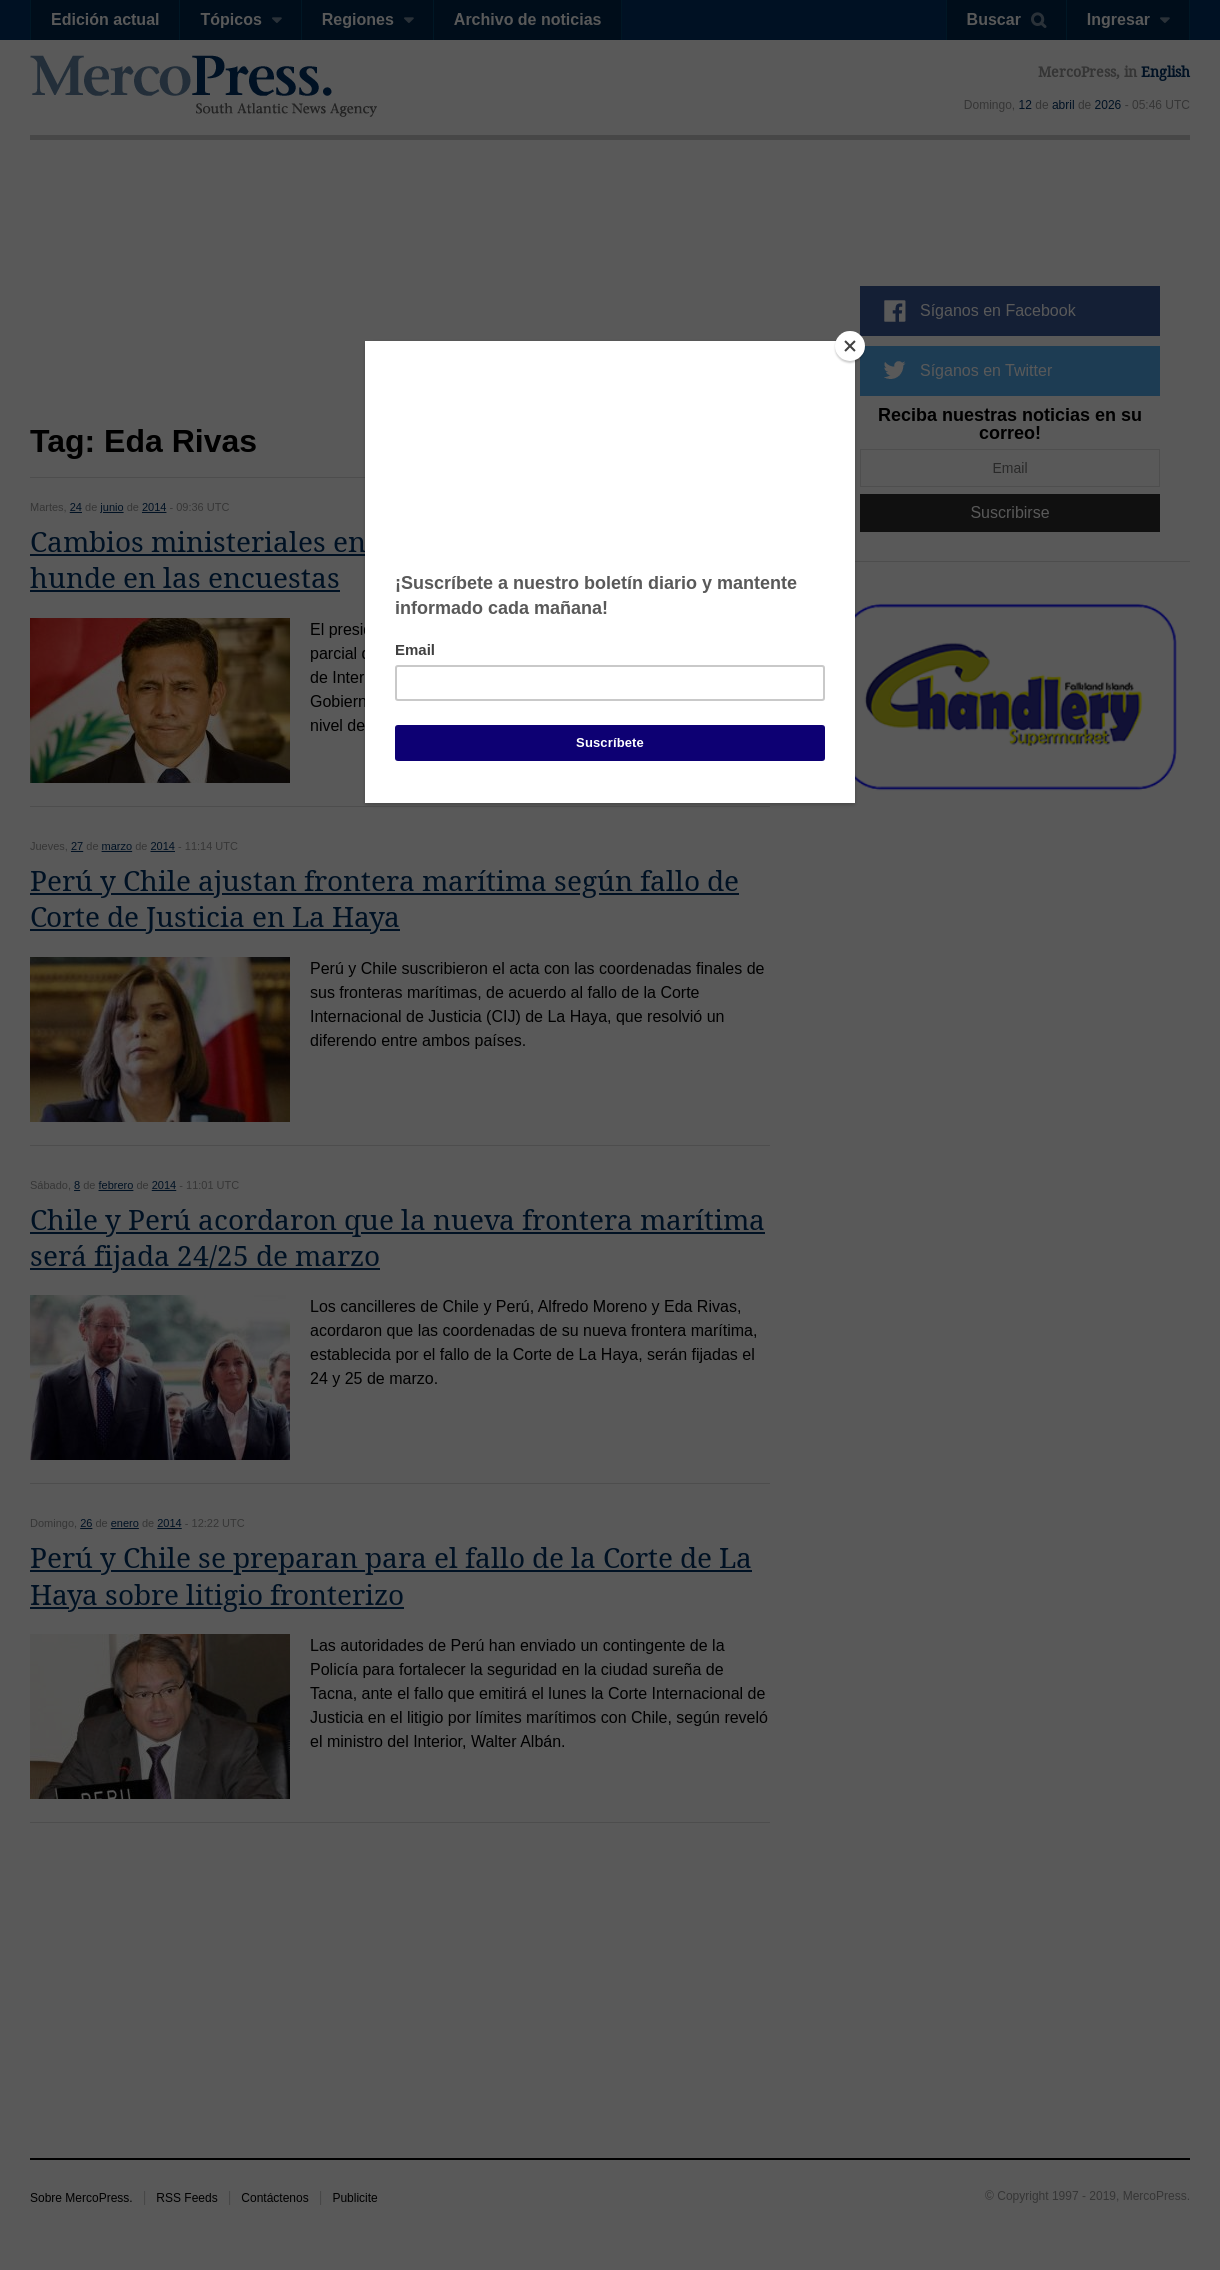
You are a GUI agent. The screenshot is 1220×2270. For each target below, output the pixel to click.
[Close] (850, 346)
